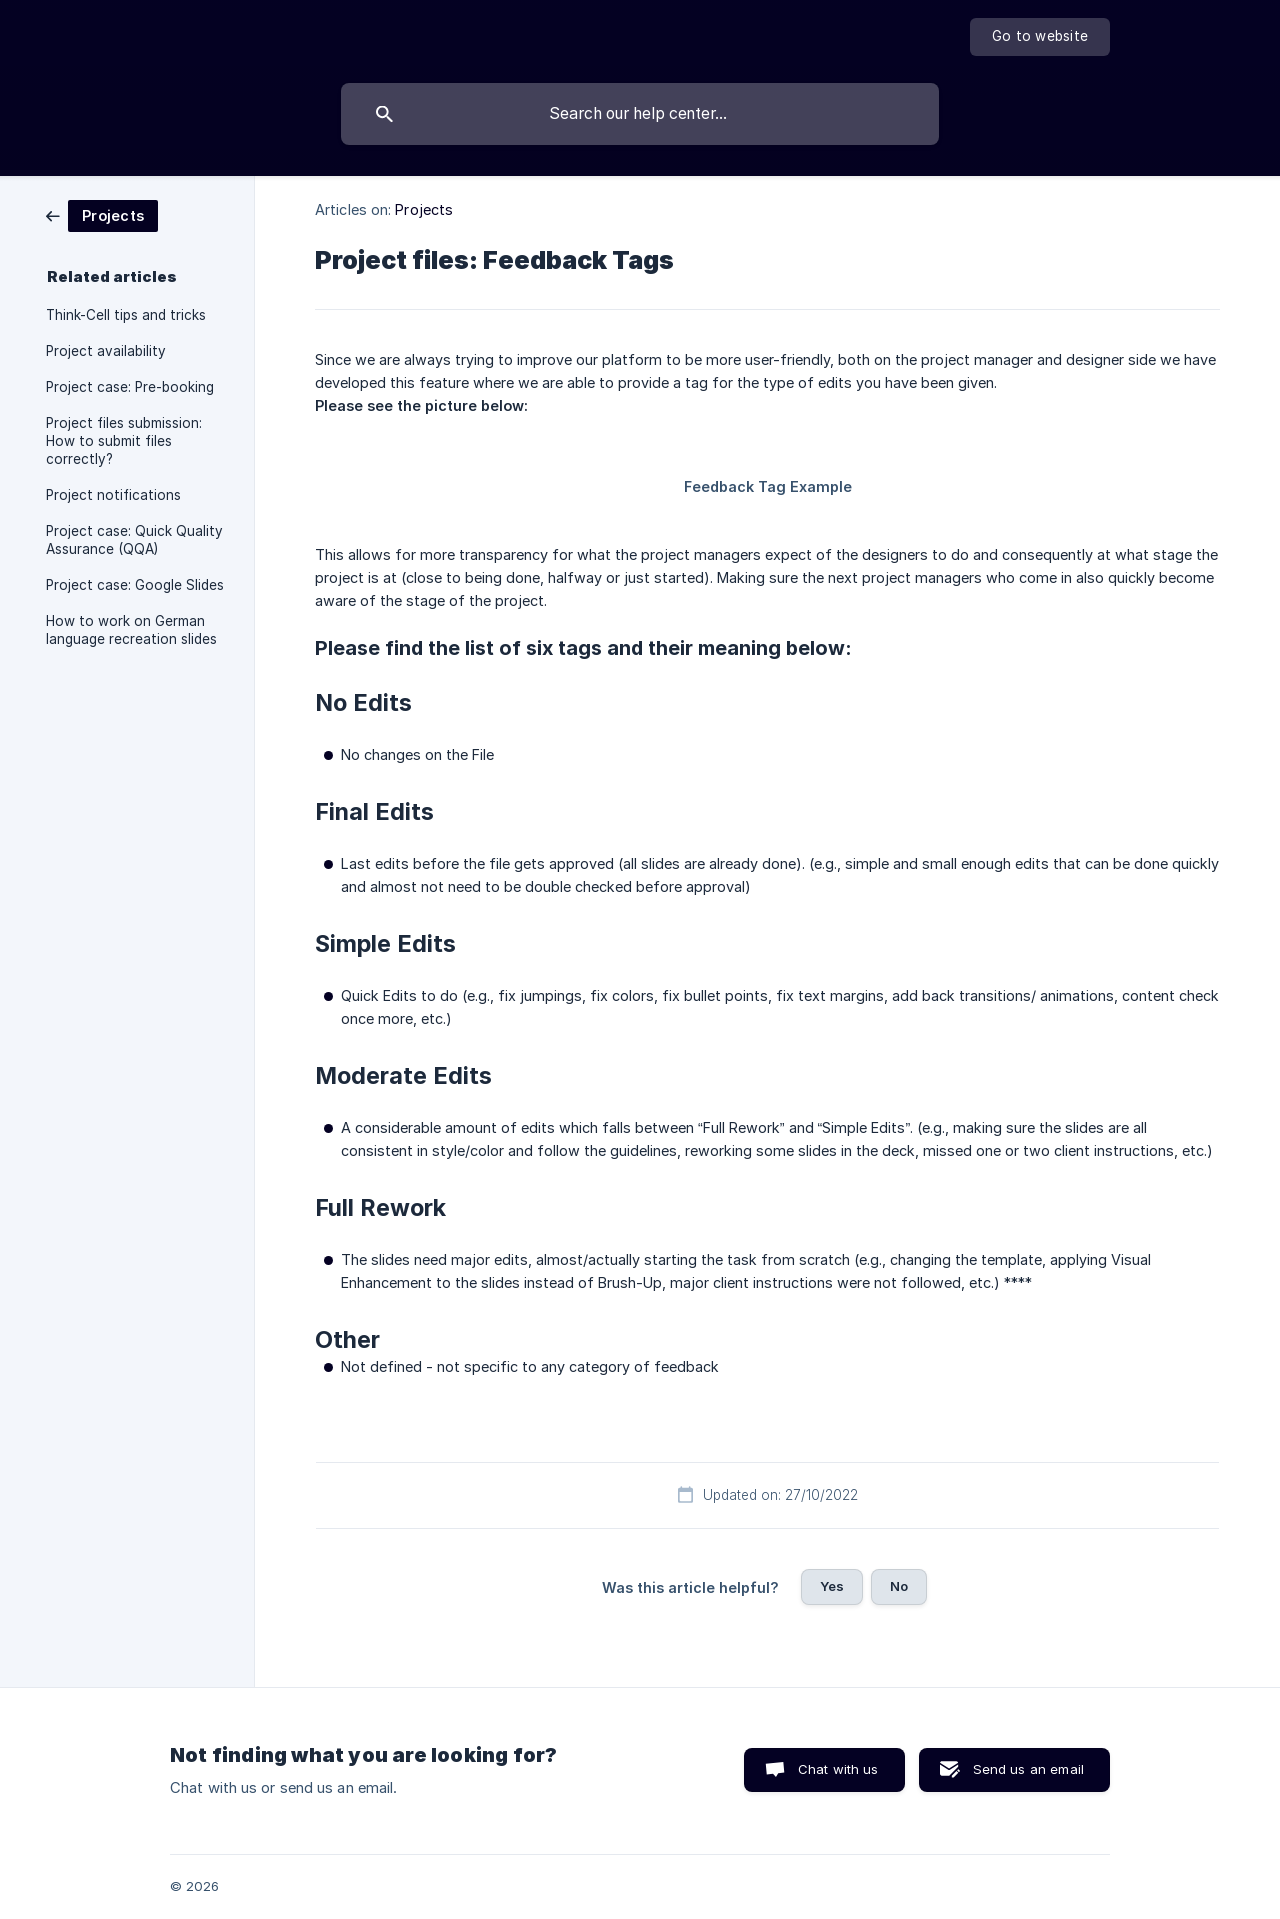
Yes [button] (832, 1586)
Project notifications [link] (113, 495)
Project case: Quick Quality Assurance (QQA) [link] (134, 540)
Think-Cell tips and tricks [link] (126, 315)
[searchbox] (640, 114)
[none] (1040, 37)
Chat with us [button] (838, 1769)
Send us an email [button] (1028, 1769)
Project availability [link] (106, 351)
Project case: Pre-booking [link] (130, 387)
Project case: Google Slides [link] (135, 585)
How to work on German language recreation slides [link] (131, 630)
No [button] (899, 1586)
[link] (102, 214)
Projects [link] (424, 209)
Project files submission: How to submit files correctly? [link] (124, 441)
